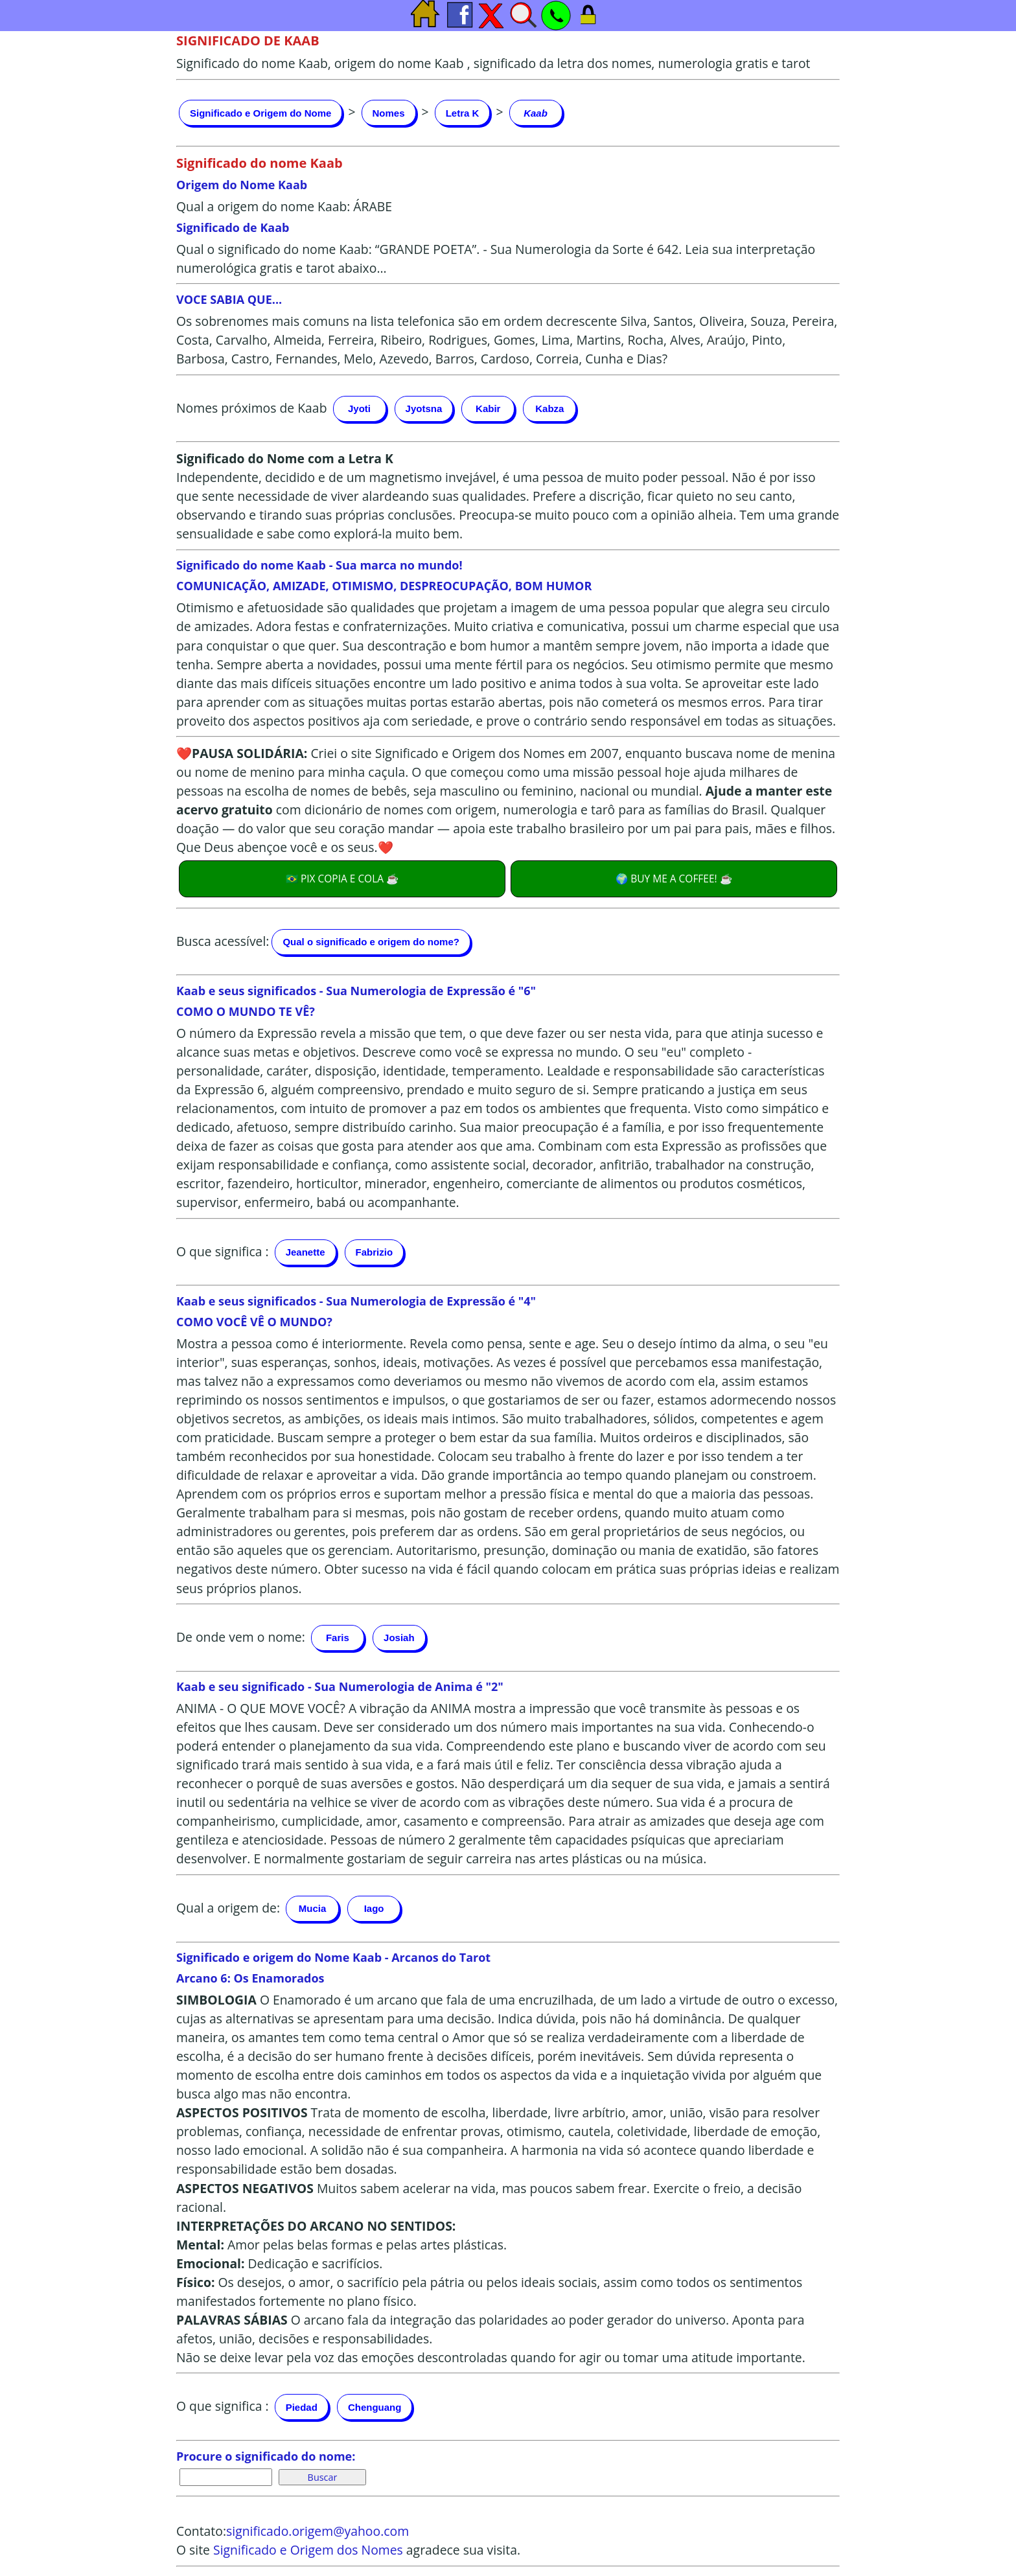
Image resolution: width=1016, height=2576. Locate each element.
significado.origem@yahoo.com (317, 2531)
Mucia (313, 1908)
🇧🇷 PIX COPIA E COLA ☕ (342, 878)
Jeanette (305, 1252)
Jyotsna (424, 408)
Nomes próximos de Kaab (251, 407)
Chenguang (375, 2407)
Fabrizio (374, 1252)
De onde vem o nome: (240, 1636)
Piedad (302, 2407)
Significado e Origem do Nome (260, 113)
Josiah (399, 1637)
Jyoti (359, 408)
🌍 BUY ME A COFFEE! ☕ (674, 878)
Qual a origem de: (228, 1907)
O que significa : (222, 1250)
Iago (374, 1908)
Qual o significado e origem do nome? (371, 941)
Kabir (488, 408)
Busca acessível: (222, 940)
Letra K (462, 113)
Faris (337, 1637)
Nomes (389, 113)
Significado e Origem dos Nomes (308, 2550)
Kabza (549, 408)
